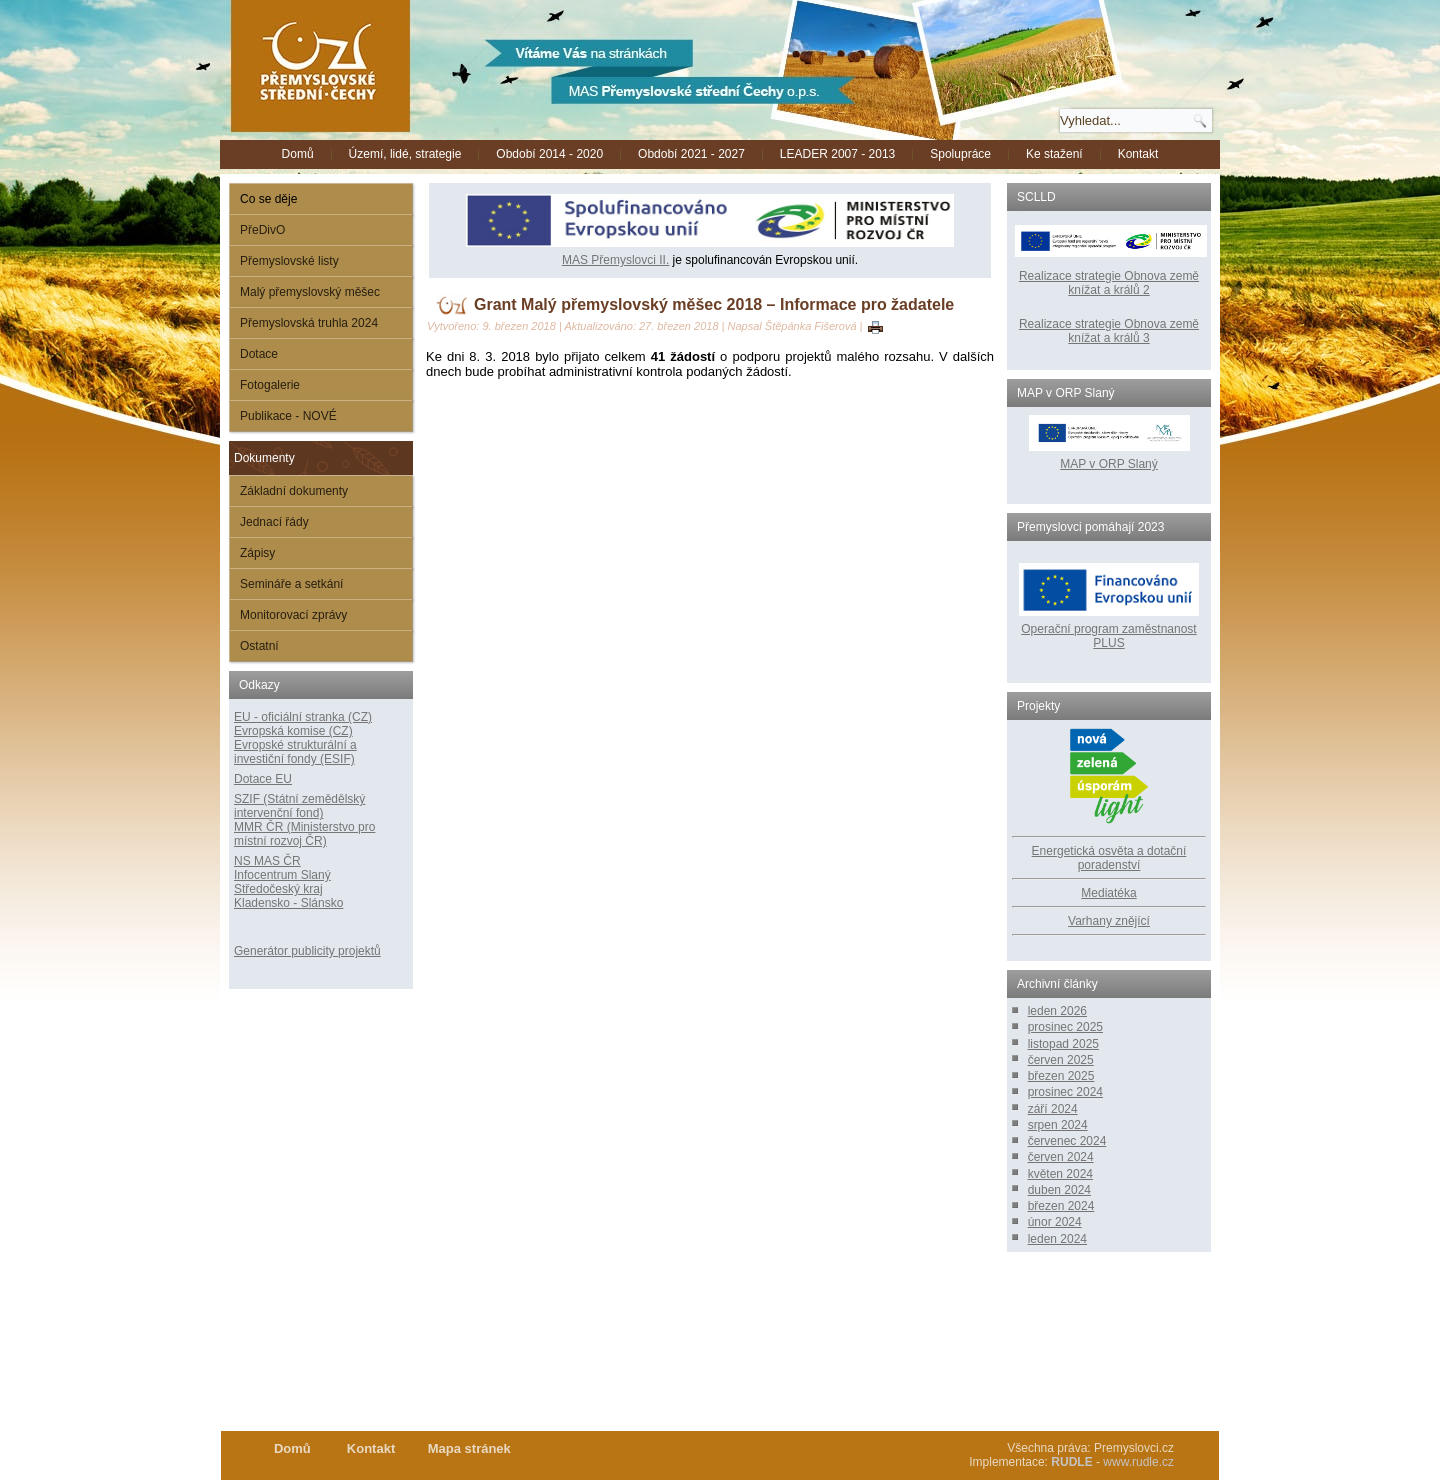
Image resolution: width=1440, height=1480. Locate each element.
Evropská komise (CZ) (293, 731)
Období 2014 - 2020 (549, 154)
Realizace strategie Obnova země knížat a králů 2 (1109, 283)
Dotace (259, 354)
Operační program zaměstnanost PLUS (1108, 636)
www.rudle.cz (1138, 1462)
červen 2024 (1061, 1157)
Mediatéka (1108, 893)
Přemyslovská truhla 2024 (309, 323)
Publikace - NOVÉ (288, 416)
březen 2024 (1061, 1206)
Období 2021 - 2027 (691, 154)
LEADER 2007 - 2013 (837, 154)
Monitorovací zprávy (293, 615)
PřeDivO (262, 230)
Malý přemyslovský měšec (310, 292)
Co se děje (268, 199)
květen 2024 (1060, 1174)
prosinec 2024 (1065, 1092)
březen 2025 (1061, 1076)
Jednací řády (274, 522)
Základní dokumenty (294, 491)
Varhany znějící (1109, 921)
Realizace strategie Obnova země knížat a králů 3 (1109, 331)
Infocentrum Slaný (282, 875)
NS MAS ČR (267, 861)
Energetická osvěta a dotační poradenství (1109, 858)
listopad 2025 (1063, 1044)
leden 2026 (1057, 1011)
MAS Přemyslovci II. (615, 260)
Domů (298, 154)
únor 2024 (1055, 1222)
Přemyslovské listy (289, 261)
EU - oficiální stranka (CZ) (303, 717)
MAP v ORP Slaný (1109, 457)
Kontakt (1138, 154)
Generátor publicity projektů (307, 951)
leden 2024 (1057, 1239)
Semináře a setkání (291, 584)
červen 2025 (1061, 1060)
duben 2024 (1059, 1190)
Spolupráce (960, 154)
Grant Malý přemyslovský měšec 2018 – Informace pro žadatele (714, 304)
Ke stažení (1054, 154)
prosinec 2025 (1065, 1027)
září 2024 (1053, 1109)
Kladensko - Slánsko (288, 903)
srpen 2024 (1058, 1125)
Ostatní (259, 646)
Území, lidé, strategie (405, 154)
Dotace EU (263, 779)
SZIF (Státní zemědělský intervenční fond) (299, 806)
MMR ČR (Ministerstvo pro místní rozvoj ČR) (304, 834)
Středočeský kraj (278, 889)
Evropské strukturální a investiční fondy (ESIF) (295, 752)
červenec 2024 (1067, 1141)
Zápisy (257, 553)
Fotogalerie (270, 385)
